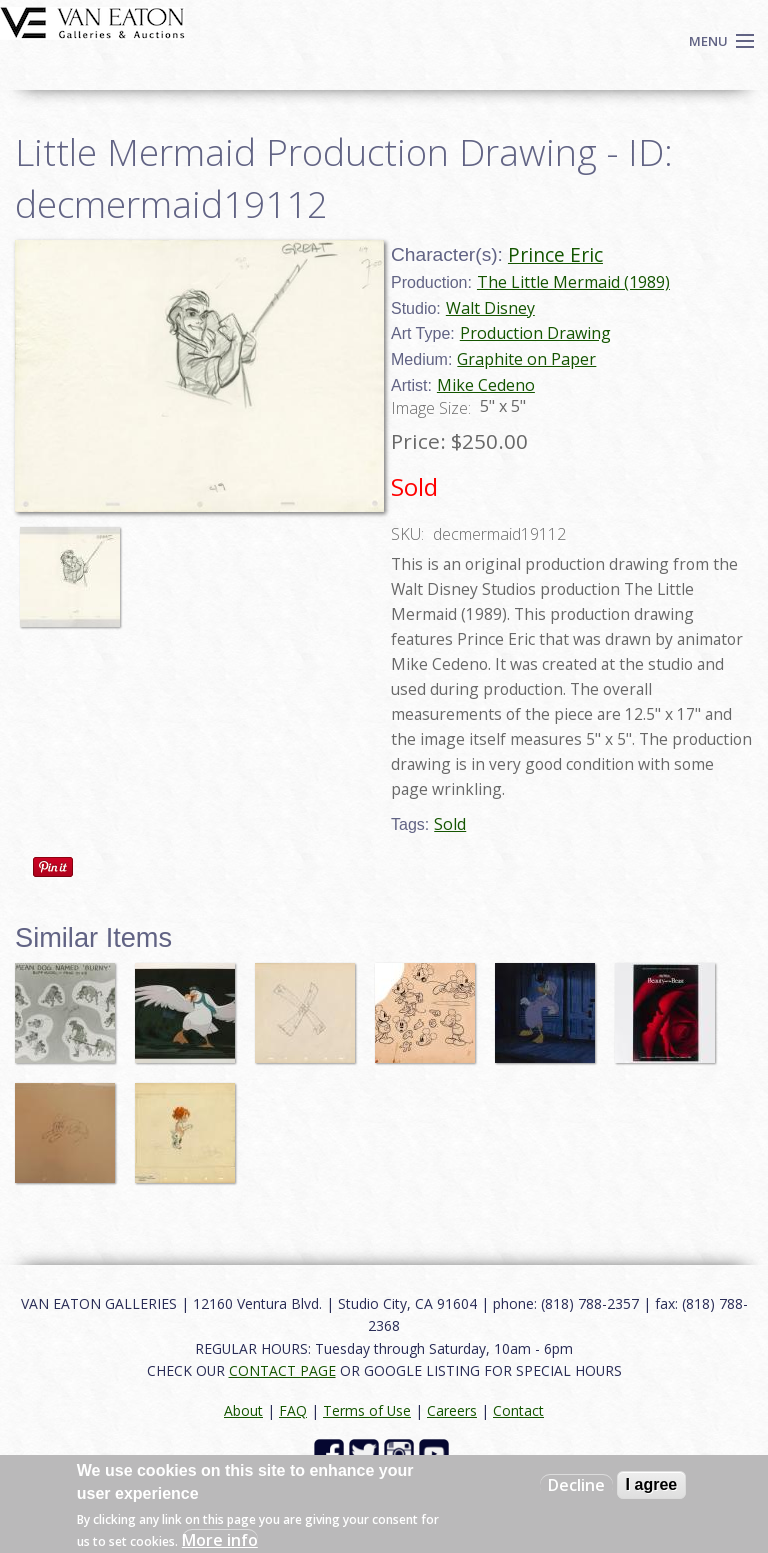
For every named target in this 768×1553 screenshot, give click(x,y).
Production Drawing (535, 333)
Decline (576, 1485)
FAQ (293, 1410)
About (243, 1410)
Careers (452, 1410)
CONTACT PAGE (282, 1370)
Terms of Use (367, 1410)
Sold (450, 824)
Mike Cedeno (486, 385)
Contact (518, 1410)
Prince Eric (555, 254)
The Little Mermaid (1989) (573, 282)
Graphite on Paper (526, 359)
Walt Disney (490, 308)
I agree (652, 1484)
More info (220, 1540)
